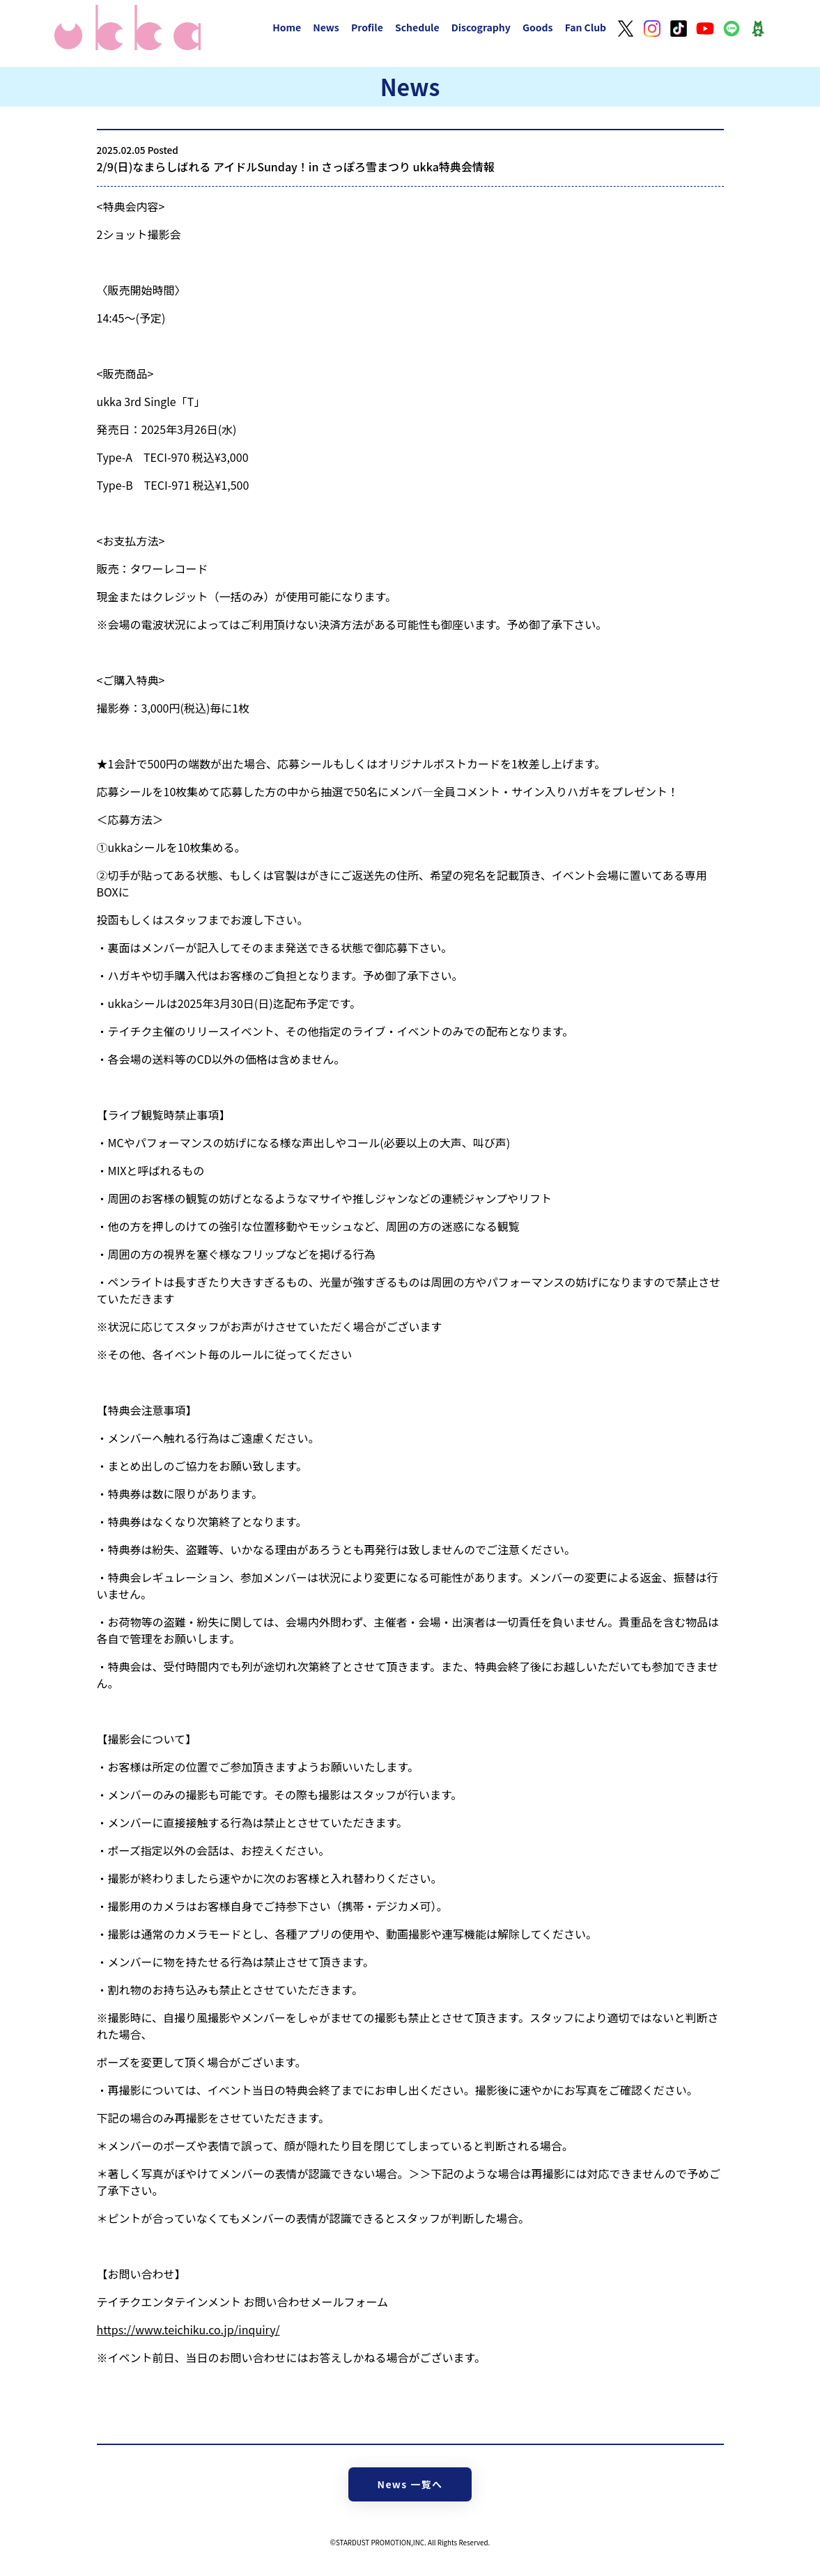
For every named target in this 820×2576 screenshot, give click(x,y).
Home (286, 27)
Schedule (417, 27)
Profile (367, 27)
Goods (538, 27)
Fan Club (586, 27)
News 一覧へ (410, 2484)
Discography (481, 27)
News (326, 27)
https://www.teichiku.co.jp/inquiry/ (188, 2329)
